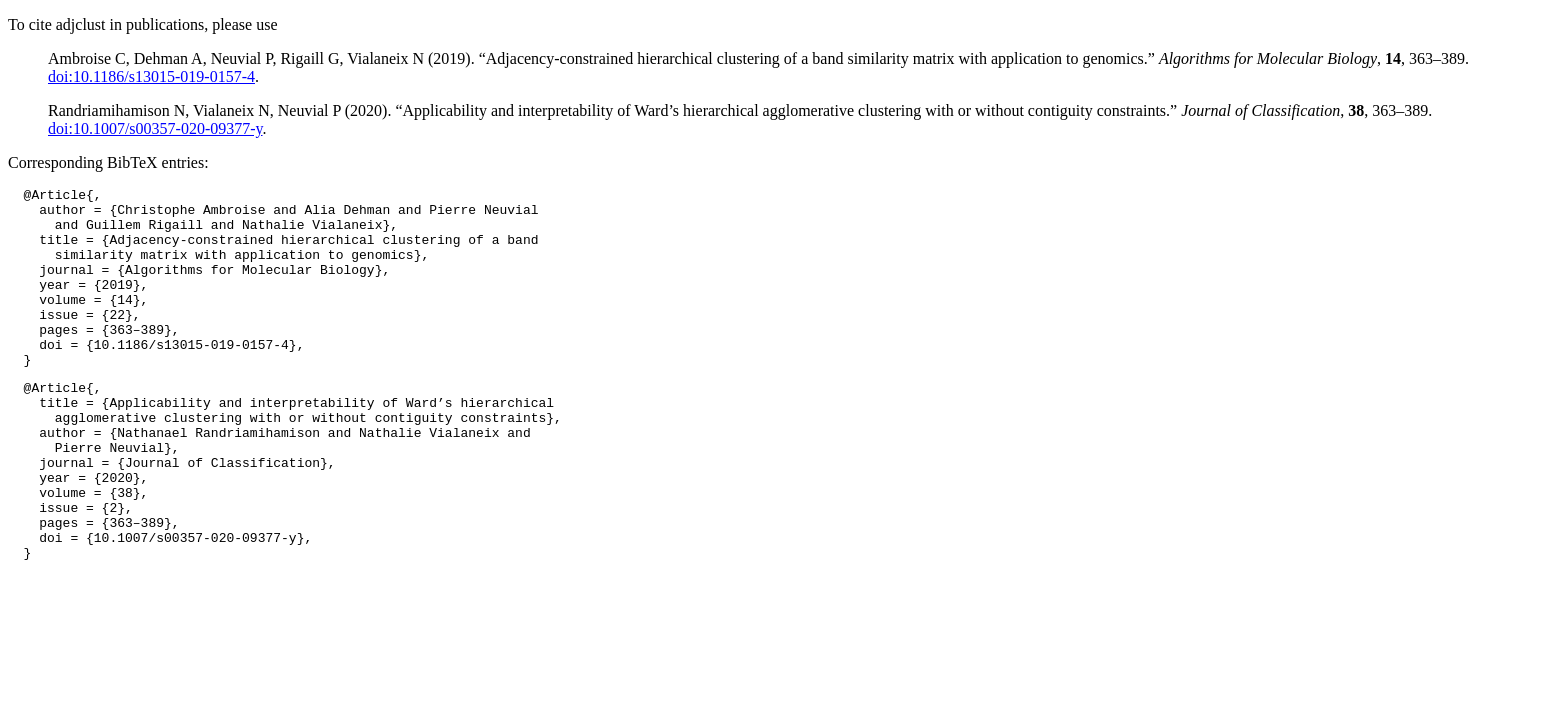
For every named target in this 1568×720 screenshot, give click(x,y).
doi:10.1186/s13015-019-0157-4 (151, 76)
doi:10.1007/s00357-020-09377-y (155, 128)
